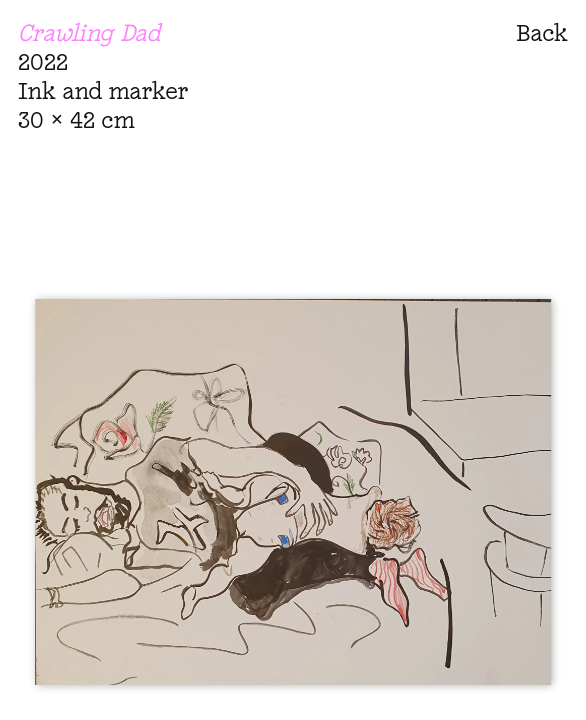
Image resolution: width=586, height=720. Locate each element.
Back (542, 32)
